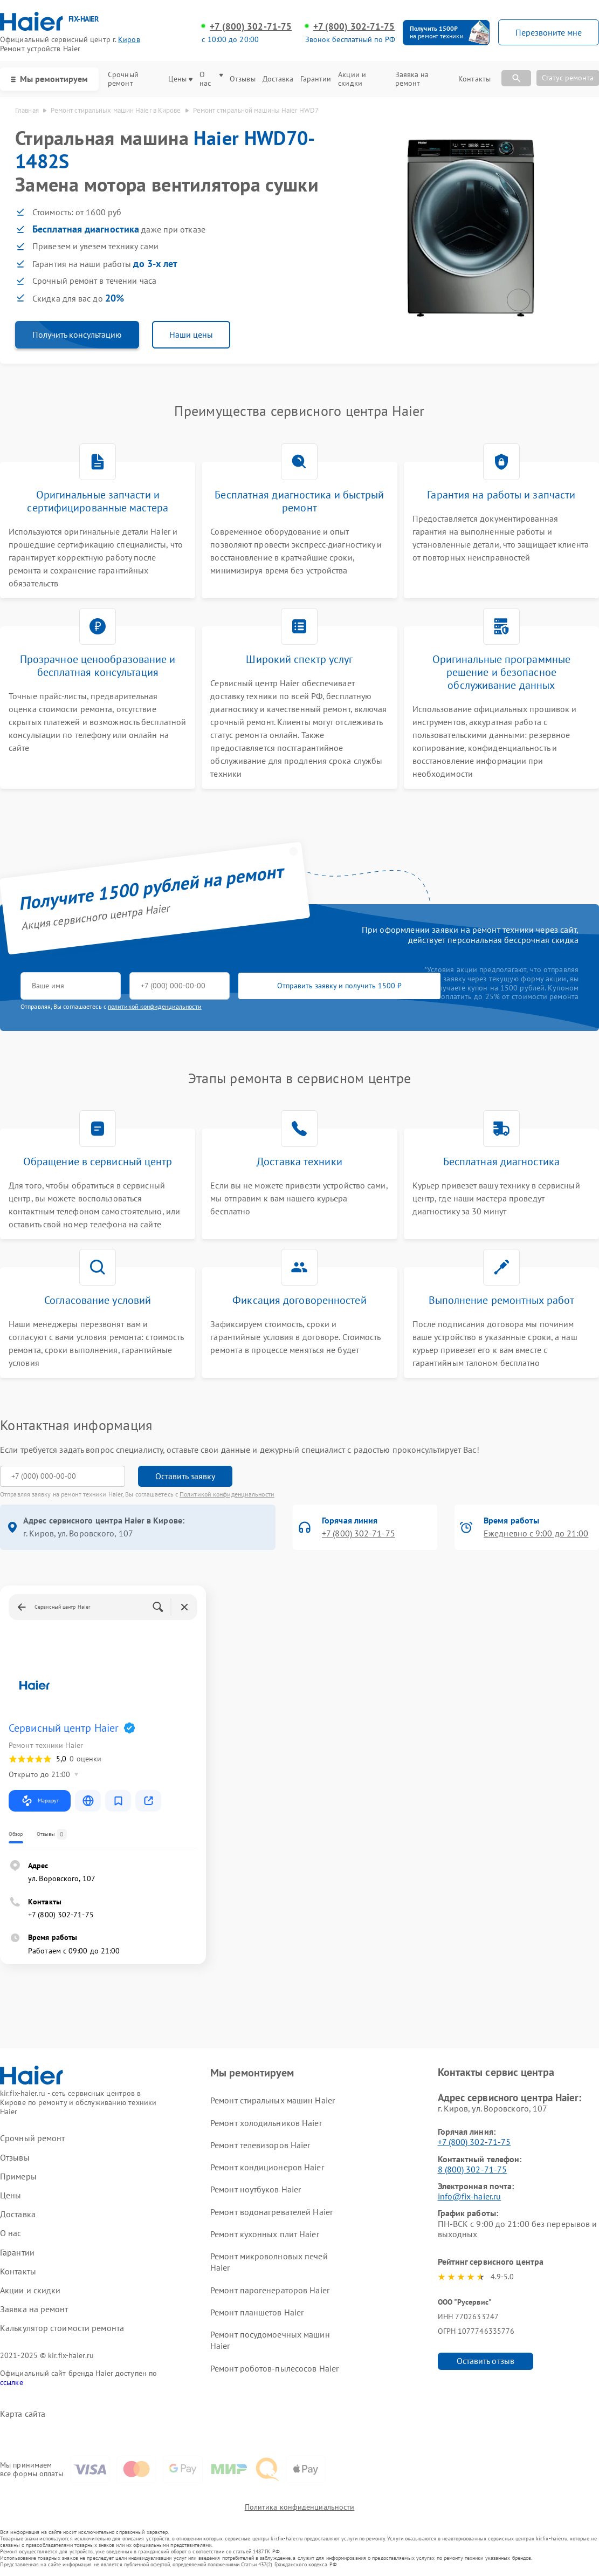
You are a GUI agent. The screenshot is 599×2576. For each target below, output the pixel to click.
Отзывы (243, 79)
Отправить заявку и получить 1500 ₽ (339, 985)
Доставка (278, 79)
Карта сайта (22, 2414)
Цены (180, 79)
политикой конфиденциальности (155, 1006)
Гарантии (315, 79)
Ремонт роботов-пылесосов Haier (274, 2368)
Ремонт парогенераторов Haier (269, 2290)
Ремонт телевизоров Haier (260, 2145)
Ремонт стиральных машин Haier (272, 2100)
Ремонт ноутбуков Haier (255, 2189)
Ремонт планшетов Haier (257, 2312)
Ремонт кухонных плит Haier (264, 2234)
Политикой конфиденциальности (227, 1494)
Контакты (474, 79)
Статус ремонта (568, 78)
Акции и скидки (352, 79)
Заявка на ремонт (412, 79)
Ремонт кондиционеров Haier (267, 2167)
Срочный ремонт (123, 79)
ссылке (11, 2382)
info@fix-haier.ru (469, 2196)
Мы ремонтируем (49, 78)
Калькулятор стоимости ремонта (62, 2328)
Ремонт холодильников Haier (266, 2122)
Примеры (18, 2176)
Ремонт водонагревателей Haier (271, 2211)
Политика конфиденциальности (300, 2507)
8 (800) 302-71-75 (472, 2169)
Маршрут (39, 1800)
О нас (211, 79)
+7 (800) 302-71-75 (251, 26)
